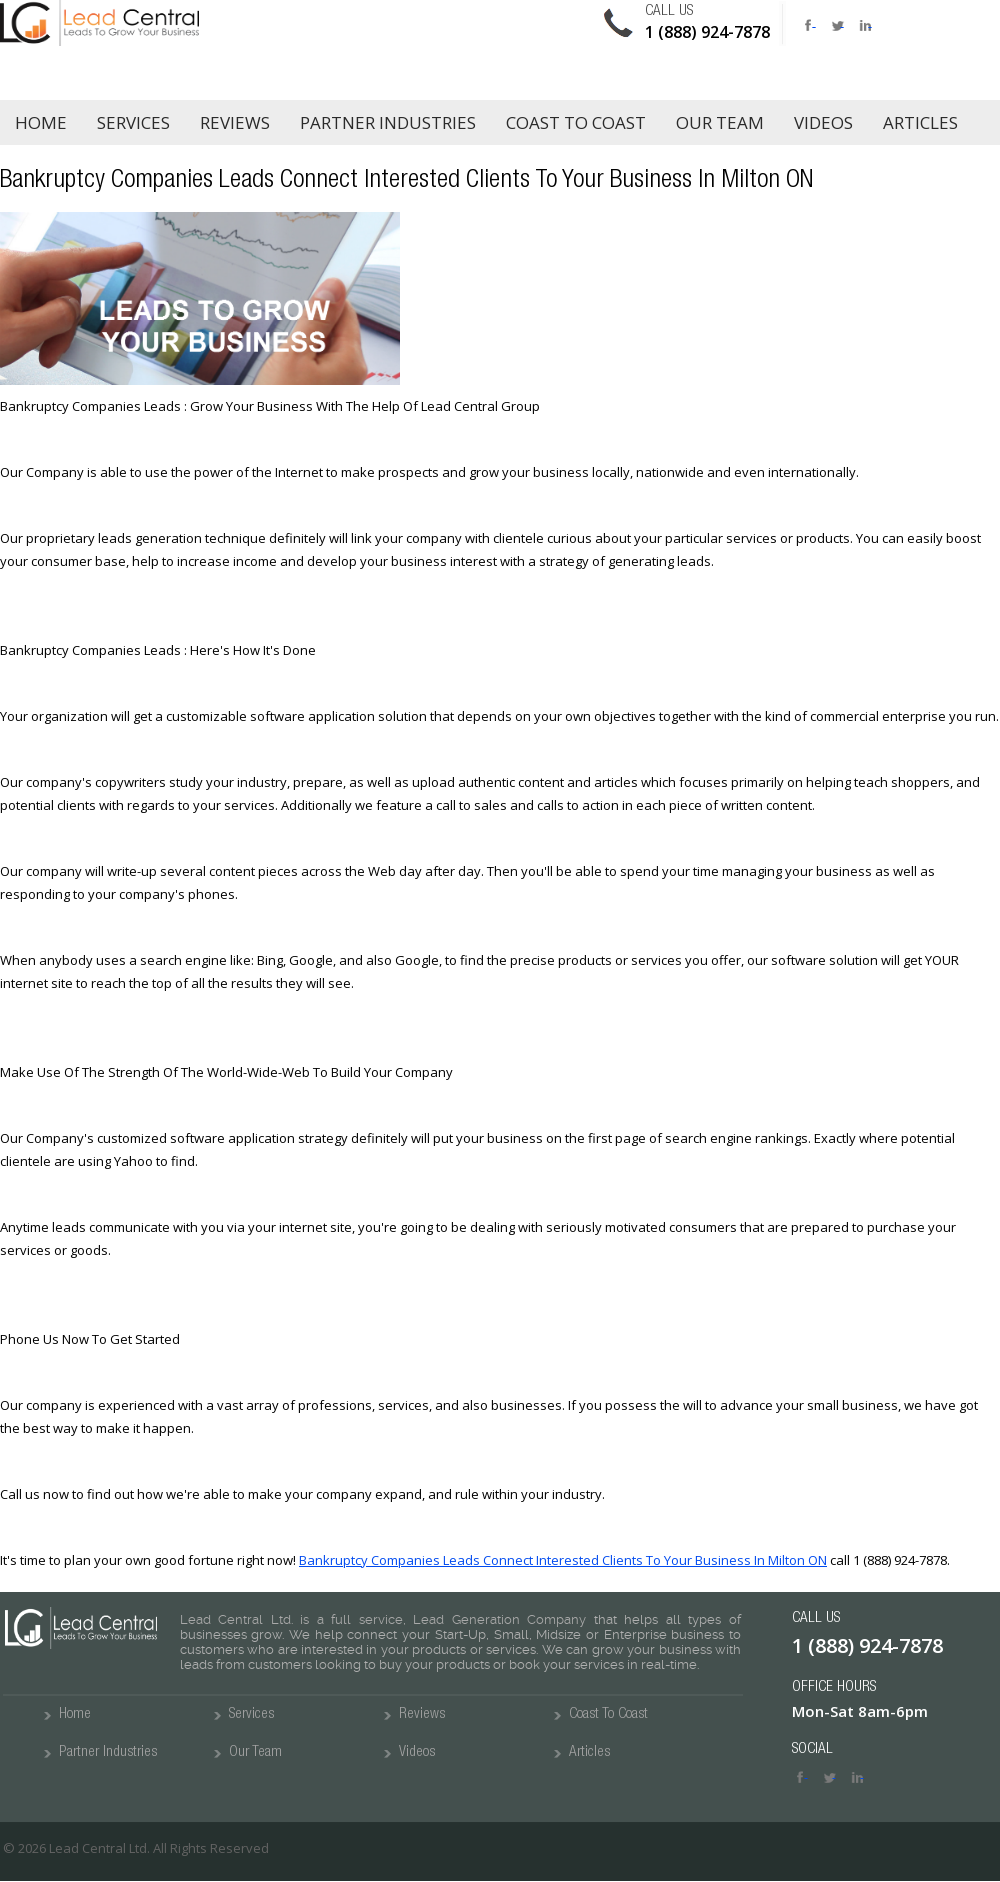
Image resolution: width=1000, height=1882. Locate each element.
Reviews (235, 122)
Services (133, 122)
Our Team (720, 122)
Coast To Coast (608, 1714)
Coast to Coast (576, 122)
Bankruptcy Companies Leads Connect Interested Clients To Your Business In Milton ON (563, 1560)
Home (41, 122)
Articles (920, 122)
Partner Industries (388, 122)
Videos (823, 122)
